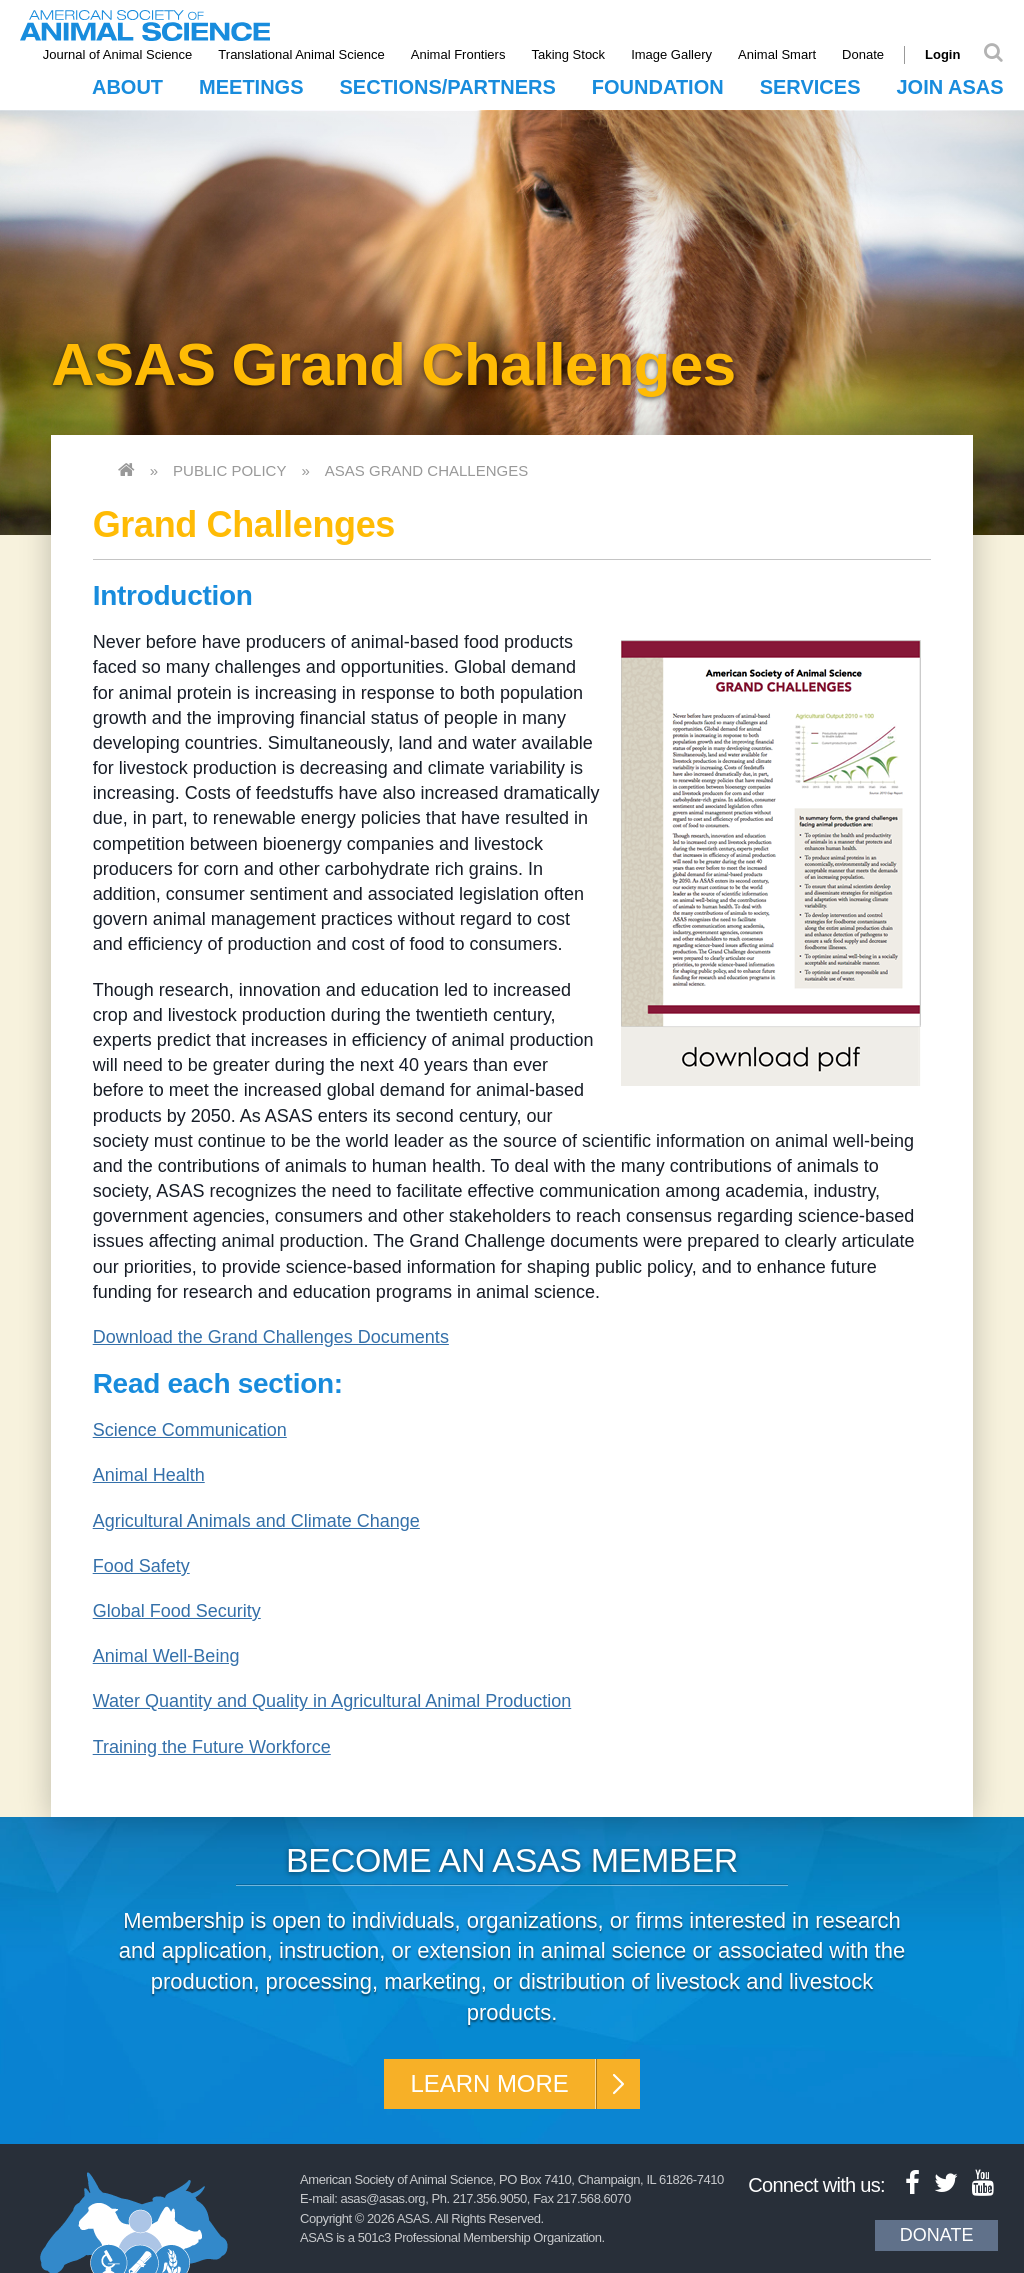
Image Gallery (671, 54)
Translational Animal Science (302, 54)
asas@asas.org (383, 2198)
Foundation (658, 87)
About (127, 87)
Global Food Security (177, 1611)
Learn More (489, 2083)
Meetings (251, 87)
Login (942, 54)
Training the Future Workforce (212, 1747)
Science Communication (190, 1430)
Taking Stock (569, 54)
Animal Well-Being (166, 1656)
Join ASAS (949, 87)
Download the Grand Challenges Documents (271, 1337)
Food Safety (141, 1566)
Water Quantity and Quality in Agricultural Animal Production (332, 1701)
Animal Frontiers (458, 54)
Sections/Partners (448, 87)
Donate (863, 54)
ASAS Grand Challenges (426, 470)
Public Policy (229, 470)
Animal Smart (777, 54)
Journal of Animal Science (118, 54)
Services (810, 87)
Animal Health (149, 1475)
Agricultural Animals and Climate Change (256, 1521)
